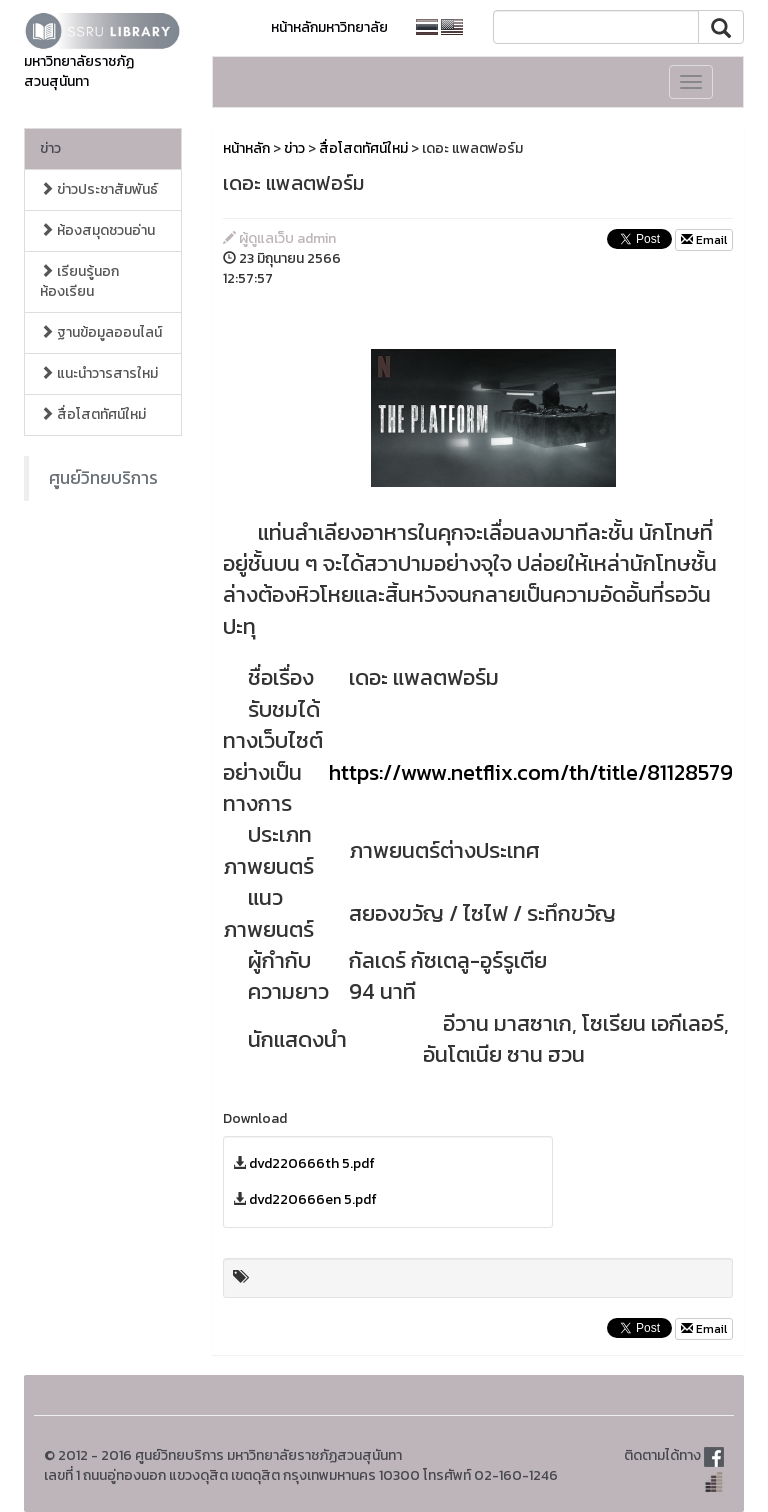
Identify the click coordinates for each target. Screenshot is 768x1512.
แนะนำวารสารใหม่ (99, 373)
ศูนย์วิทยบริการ (103, 478)
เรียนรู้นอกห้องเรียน (79, 281)
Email (704, 240)
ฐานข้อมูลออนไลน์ (101, 332)
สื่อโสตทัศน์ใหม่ (93, 414)
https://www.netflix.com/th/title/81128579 (531, 772)
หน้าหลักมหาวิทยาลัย (329, 27)
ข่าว (50, 148)
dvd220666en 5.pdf (313, 1199)
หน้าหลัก (246, 148)
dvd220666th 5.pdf (312, 1163)
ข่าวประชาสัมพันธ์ (99, 189)
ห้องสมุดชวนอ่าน (97, 230)
